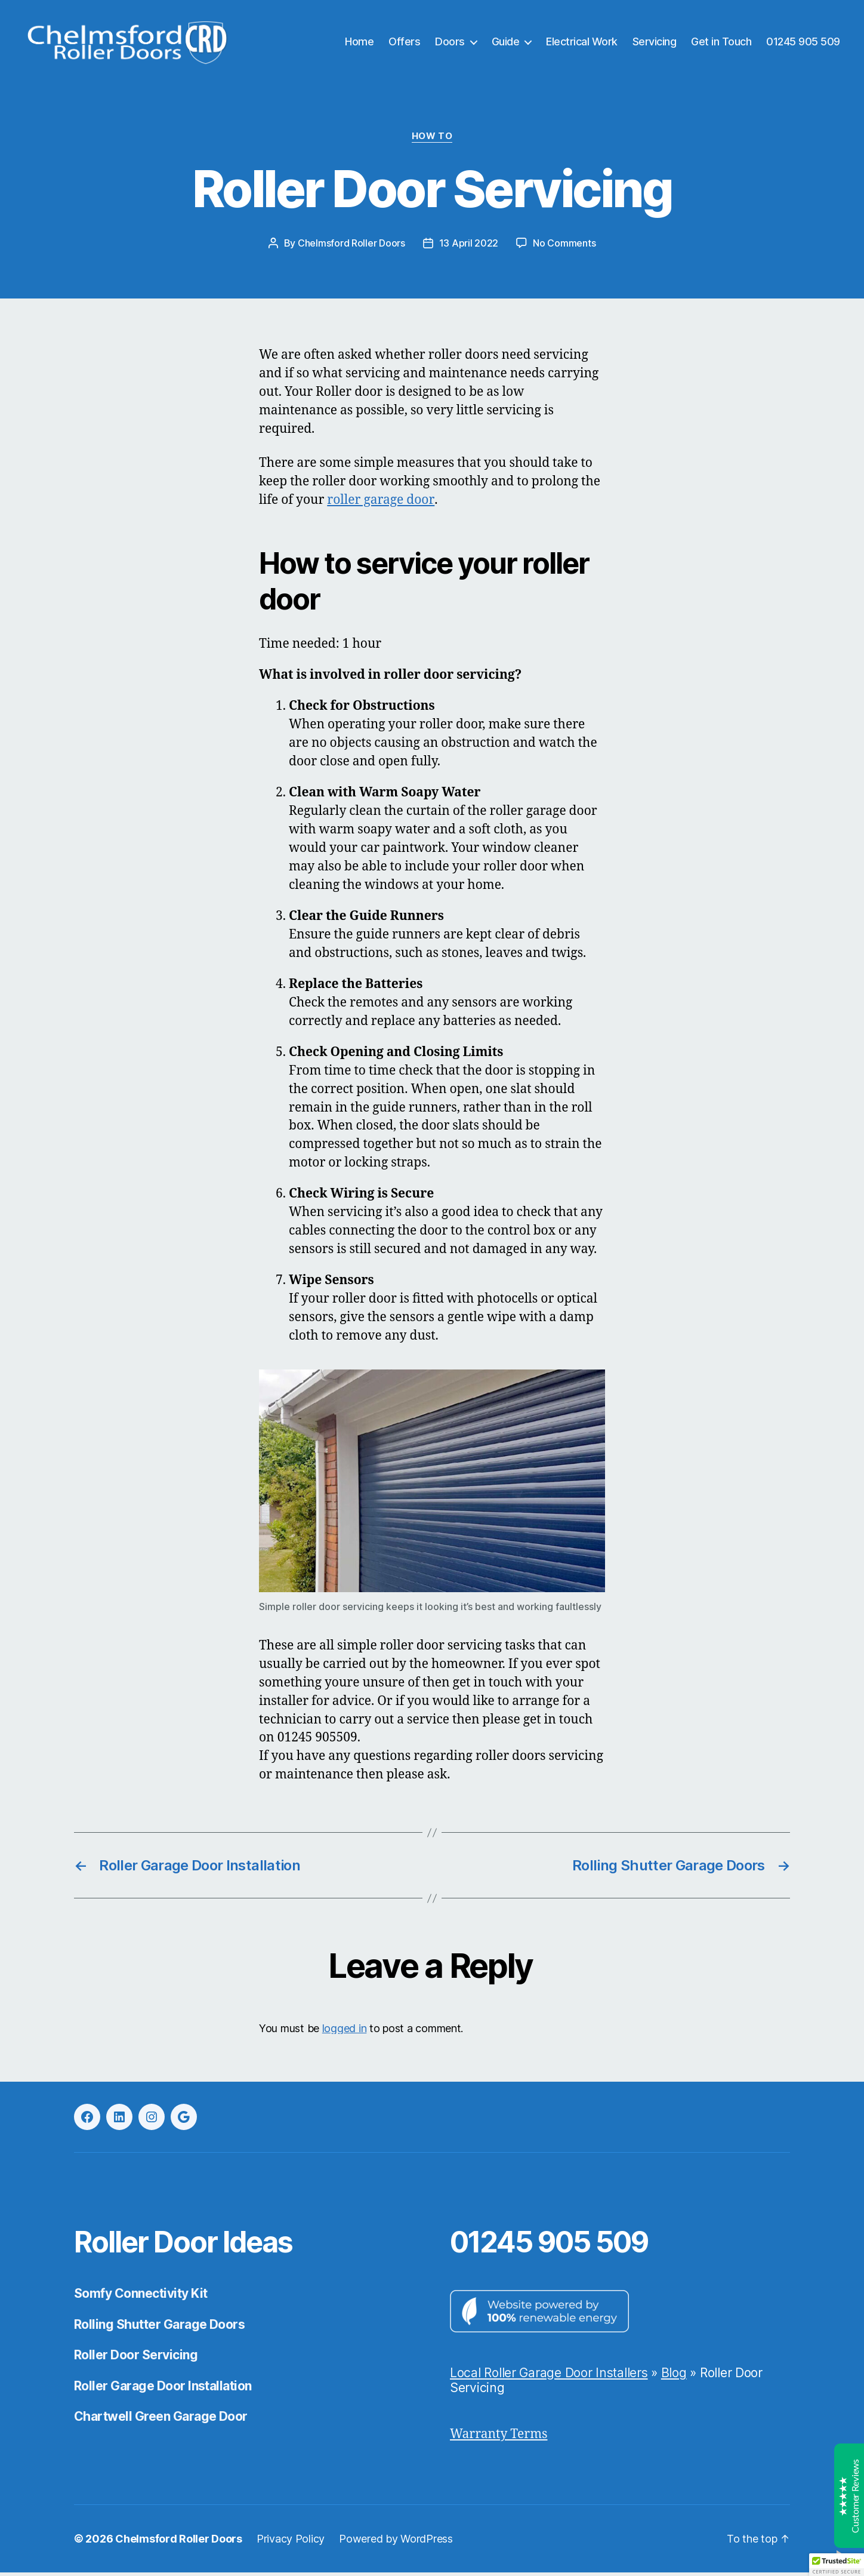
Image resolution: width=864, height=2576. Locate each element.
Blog (674, 2376)
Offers (404, 43)
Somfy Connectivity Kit (140, 2296)
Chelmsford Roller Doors (351, 247)
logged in (344, 2031)
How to (432, 140)
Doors (450, 43)
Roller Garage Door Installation (163, 2389)
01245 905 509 (803, 43)
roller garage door (380, 503)
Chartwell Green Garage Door (161, 2419)
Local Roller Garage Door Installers (549, 2376)
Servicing (654, 43)
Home (359, 43)
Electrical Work (582, 43)
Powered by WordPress (396, 2542)
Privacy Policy (291, 2542)
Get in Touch (721, 43)
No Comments (564, 247)
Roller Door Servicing (136, 2358)
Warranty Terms (499, 2438)
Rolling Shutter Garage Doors (159, 2327)
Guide (506, 43)
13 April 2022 (469, 247)
